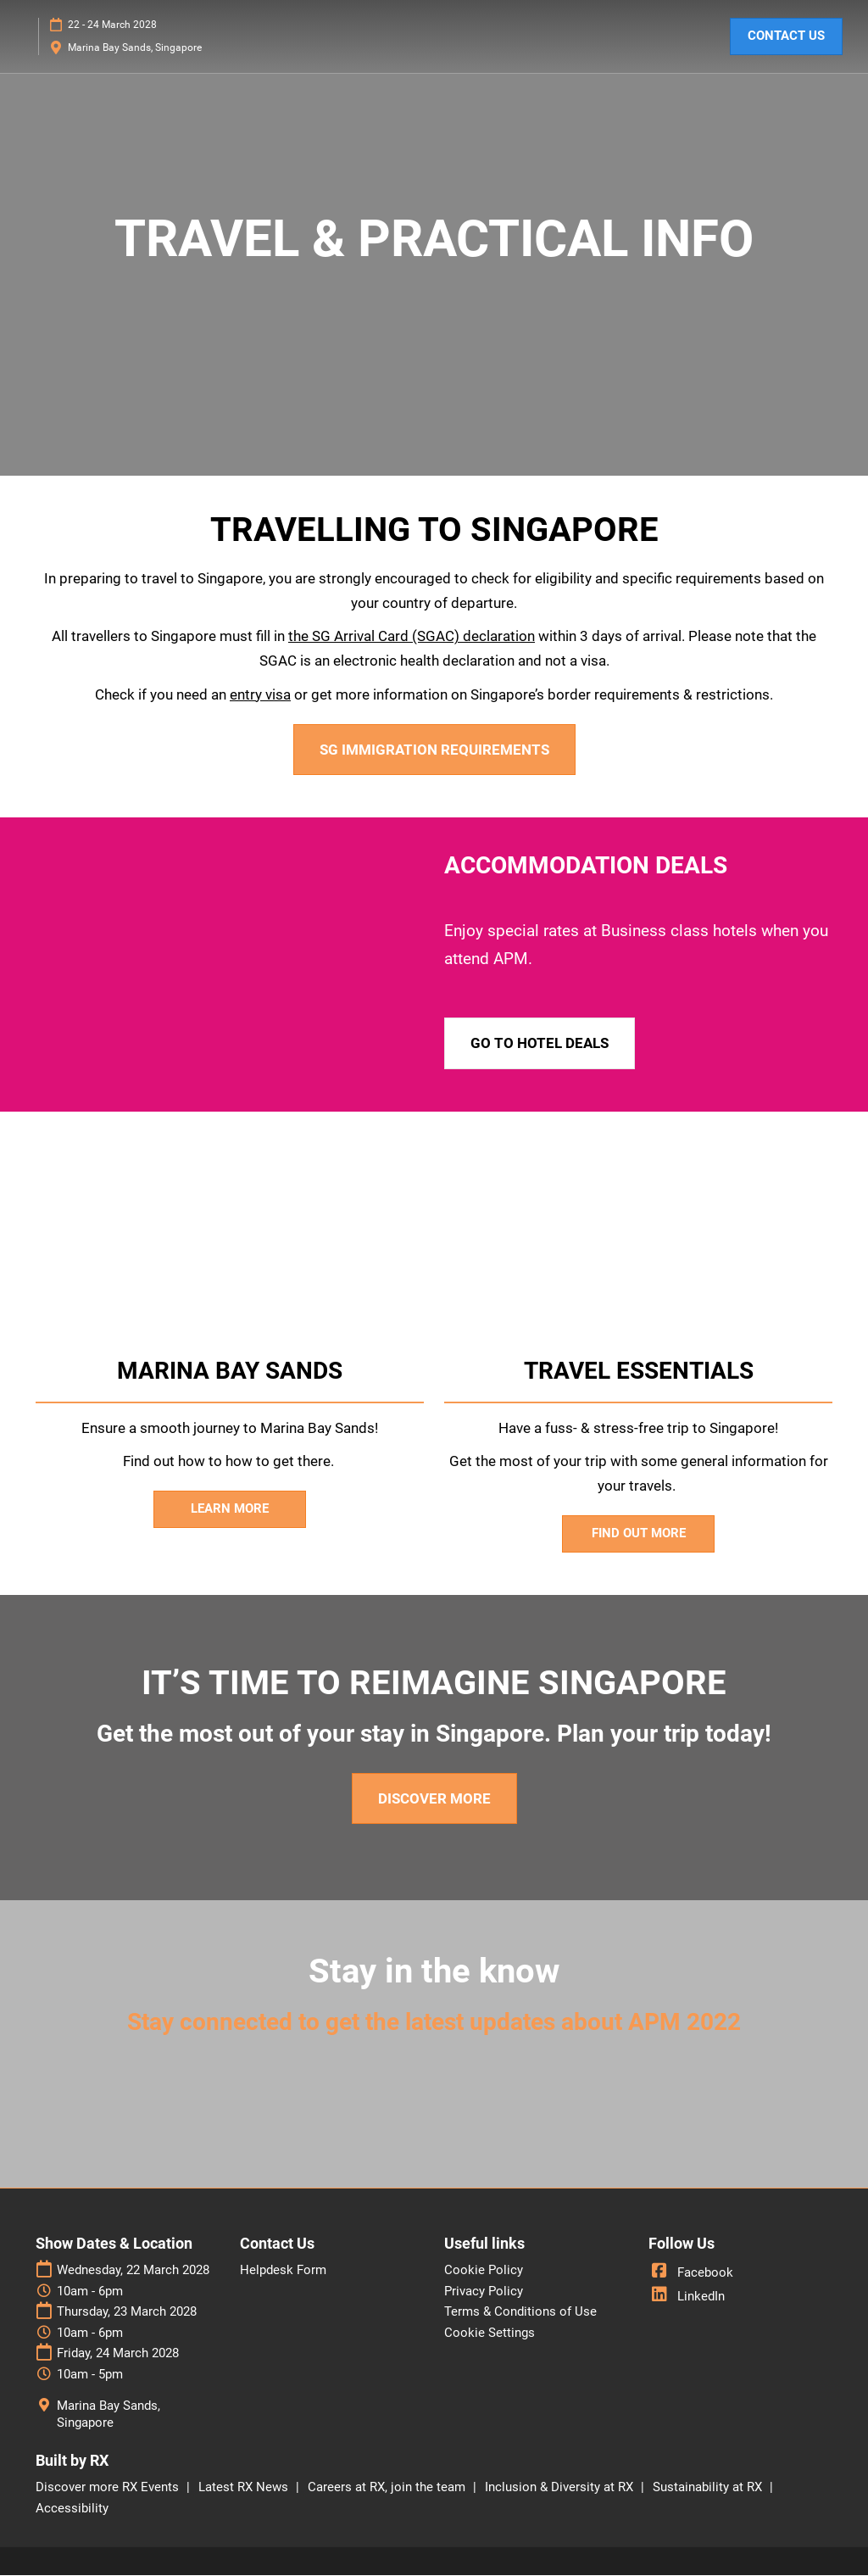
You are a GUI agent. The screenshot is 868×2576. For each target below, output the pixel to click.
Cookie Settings (489, 2333)
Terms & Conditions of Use (520, 2312)
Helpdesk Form (283, 2270)
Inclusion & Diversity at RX (561, 2487)
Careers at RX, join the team (388, 2487)
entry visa (260, 695)
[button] (786, 36)
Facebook (690, 2273)
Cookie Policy (483, 2270)
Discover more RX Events (109, 2487)
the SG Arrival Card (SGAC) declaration (411, 636)
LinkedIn (686, 2297)
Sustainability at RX (709, 2487)
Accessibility (72, 2509)
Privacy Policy (483, 2292)
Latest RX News (245, 2487)
